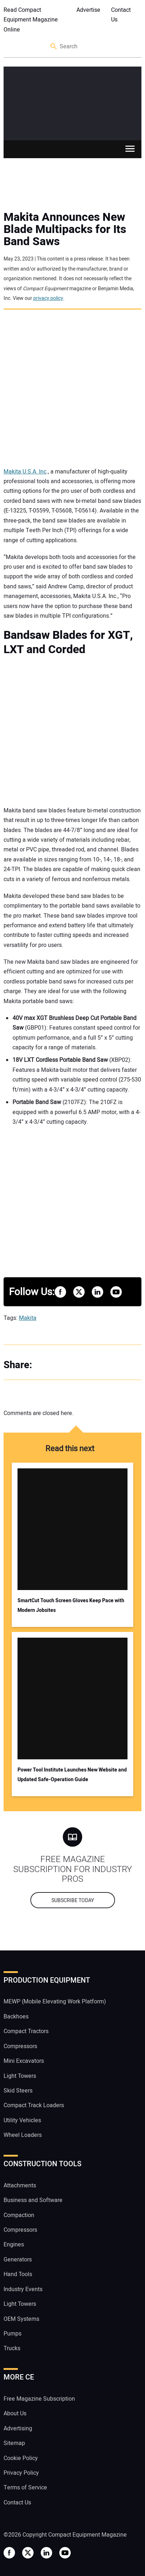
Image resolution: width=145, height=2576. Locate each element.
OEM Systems (21, 2319)
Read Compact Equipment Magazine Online (31, 20)
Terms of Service (25, 2487)
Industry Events (23, 2289)
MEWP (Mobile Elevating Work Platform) (55, 2001)
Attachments (20, 2185)
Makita (27, 1318)
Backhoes (16, 2016)
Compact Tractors (26, 2031)
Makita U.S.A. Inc (25, 471)
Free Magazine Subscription (39, 2399)
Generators (18, 2259)
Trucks (12, 2348)
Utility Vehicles (22, 2120)
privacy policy (48, 298)
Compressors (20, 2046)
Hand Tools (18, 2274)
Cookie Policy (21, 2458)
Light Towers (20, 2076)
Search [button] (54, 46)
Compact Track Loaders (34, 2105)
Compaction (19, 2215)
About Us (15, 2413)
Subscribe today (72, 1900)
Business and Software (33, 2200)
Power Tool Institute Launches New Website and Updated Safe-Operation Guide (72, 1774)
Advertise (88, 10)
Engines (14, 2244)
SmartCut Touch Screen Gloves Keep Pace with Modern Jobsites (71, 1605)
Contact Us (121, 15)
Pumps (12, 2333)
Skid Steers (18, 2090)
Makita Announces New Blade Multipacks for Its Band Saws (65, 229)
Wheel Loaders (23, 2135)
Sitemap (14, 2443)
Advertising (18, 2428)
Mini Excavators (24, 2061)
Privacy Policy (21, 2473)
